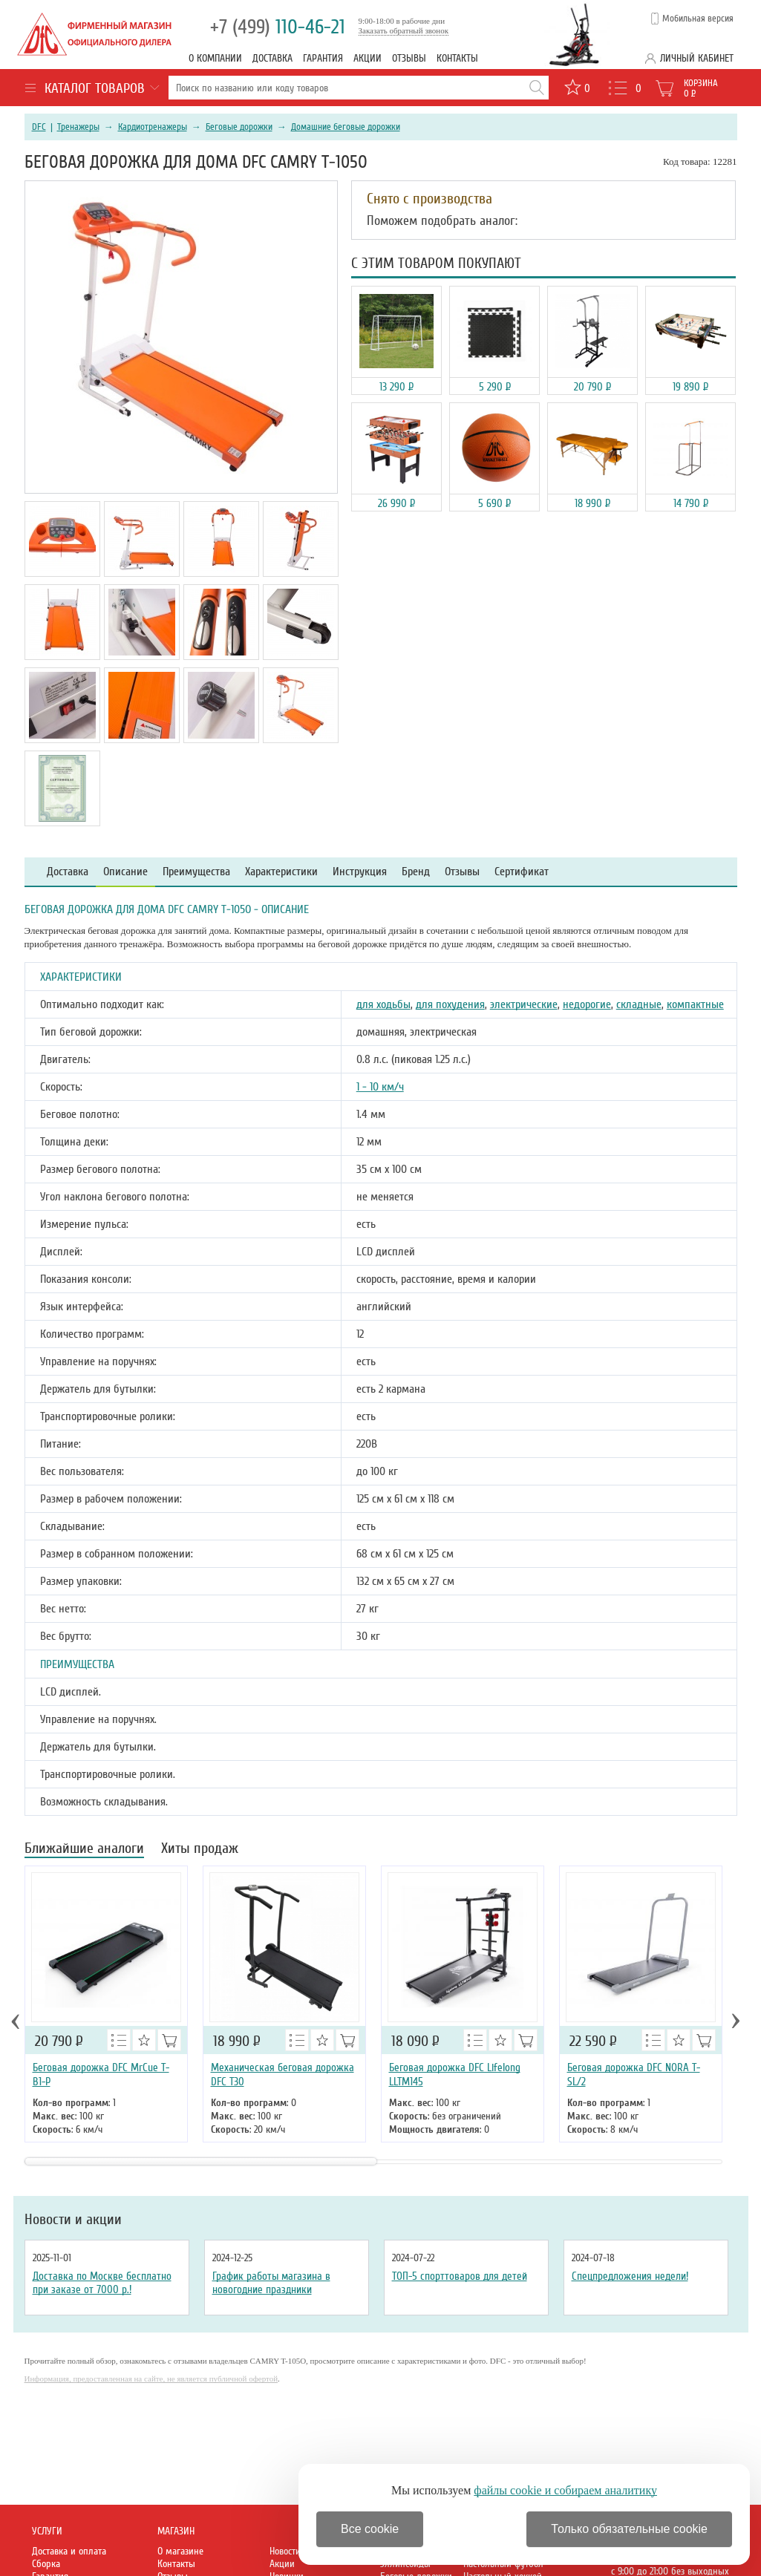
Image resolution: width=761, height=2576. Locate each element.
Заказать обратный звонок (404, 30)
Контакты (457, 58)
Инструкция (360, 872)
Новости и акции (73, 2220)
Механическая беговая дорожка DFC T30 (282, 2074)
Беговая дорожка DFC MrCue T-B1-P (101, 2074)
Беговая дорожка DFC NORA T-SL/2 (633, 2074)
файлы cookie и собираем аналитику (565, 2490)
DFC (39, 127)
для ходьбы (383, 1004)
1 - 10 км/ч (380, 1086)
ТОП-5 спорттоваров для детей (459, 2276)
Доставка (272, 58)
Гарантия (323, 58)
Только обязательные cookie (629, 2529)
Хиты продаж (199, 1849)
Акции (367, 58)
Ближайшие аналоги (84, 1849)
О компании (215, 58)
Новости (285, 2551)
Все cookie (370, 2529)
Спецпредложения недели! (630, 2276)
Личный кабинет (697, 58)
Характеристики (281, 872)
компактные (695, 1004)
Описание (125, 872)
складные (639, 1004)
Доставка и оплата (69, 2551)
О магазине (180, 2551)
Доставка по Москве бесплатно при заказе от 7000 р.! (102, 2282)
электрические (524, 1004)
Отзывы (409, 58)
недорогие (587, 1004)
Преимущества (196, 872)
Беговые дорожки (239, 127)
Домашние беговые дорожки (345, 127)
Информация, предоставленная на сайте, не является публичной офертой (151, 2378)
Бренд (416, 872)
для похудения (450, 1004)
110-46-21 (277, 27)
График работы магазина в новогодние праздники (271, 2282)
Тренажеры (78, 127)
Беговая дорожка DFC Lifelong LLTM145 (454, 2074)
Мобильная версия (698, 18)
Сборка (46, 2563)
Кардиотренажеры (152, 127)
